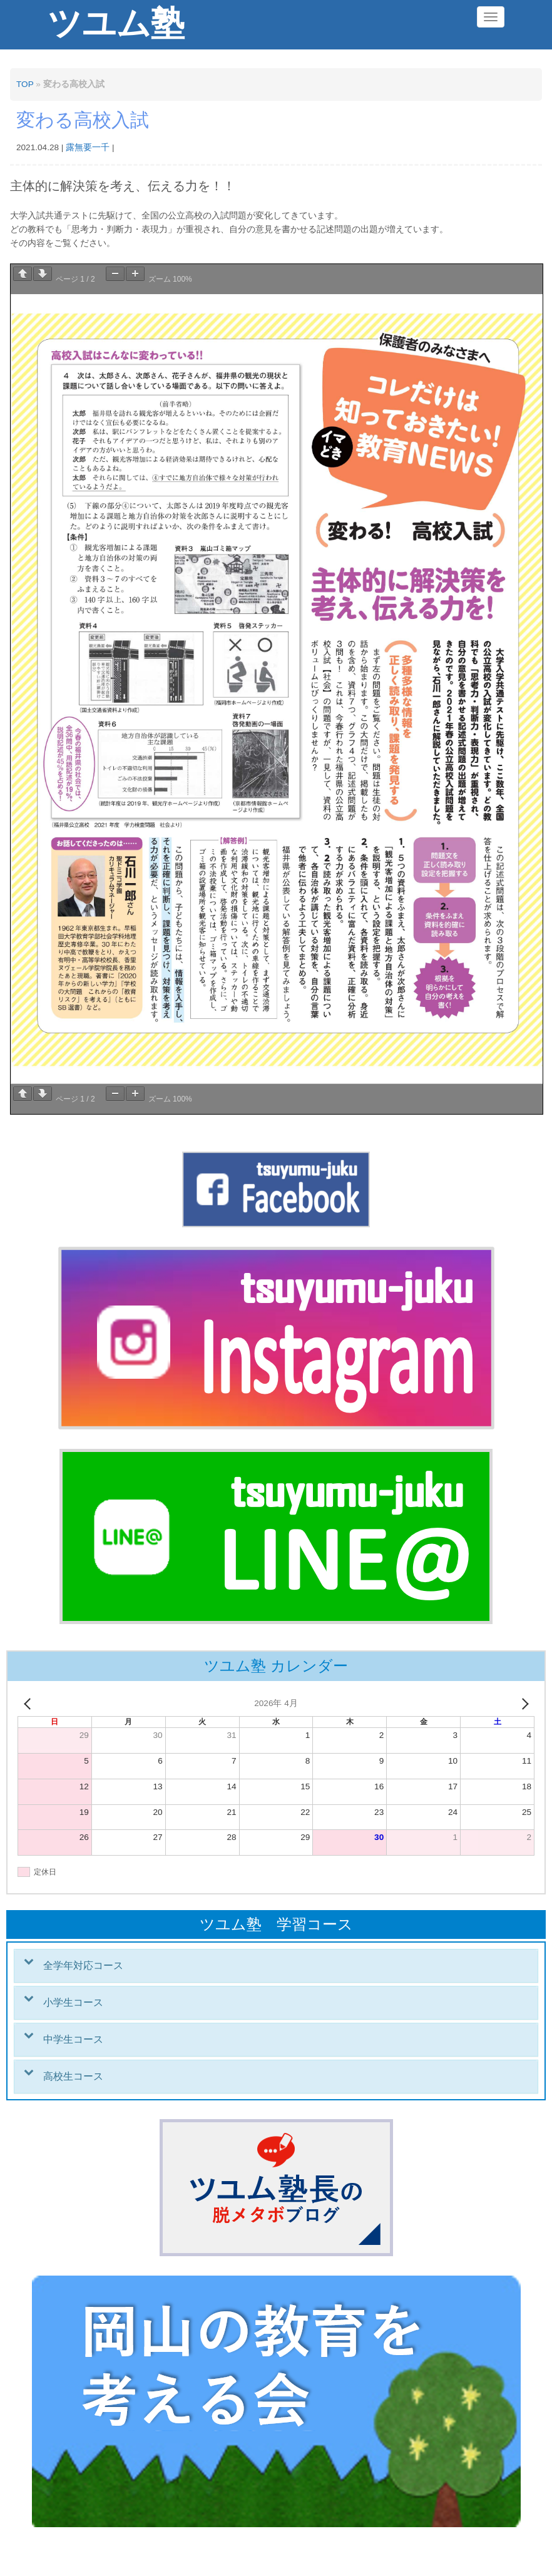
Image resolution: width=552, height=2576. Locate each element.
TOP (24, 84)
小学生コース (73, 2002)
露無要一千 (88, 147)
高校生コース (73, 2076)
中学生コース (73, 2039)
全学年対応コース (83, 1965)
